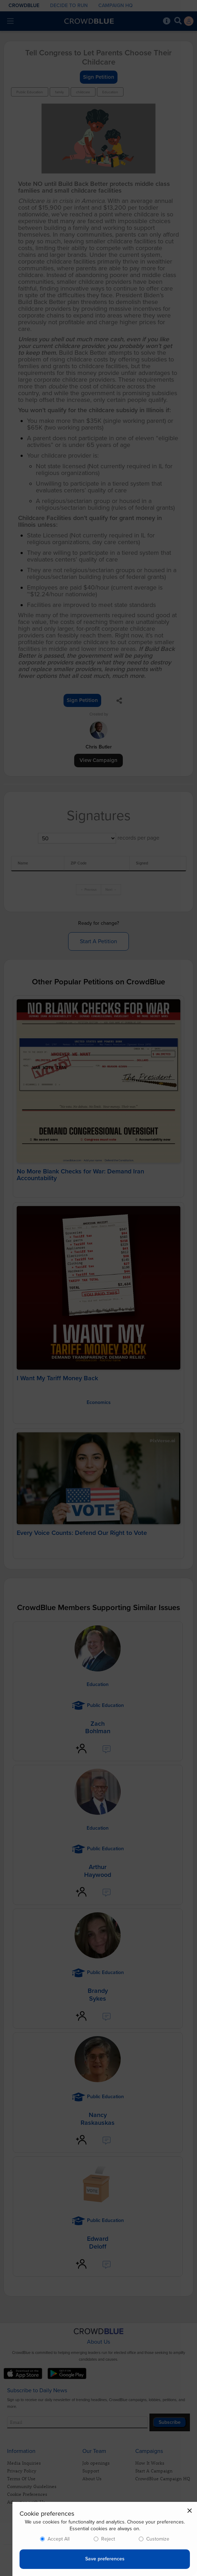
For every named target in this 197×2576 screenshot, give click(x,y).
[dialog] (104, 2539)
